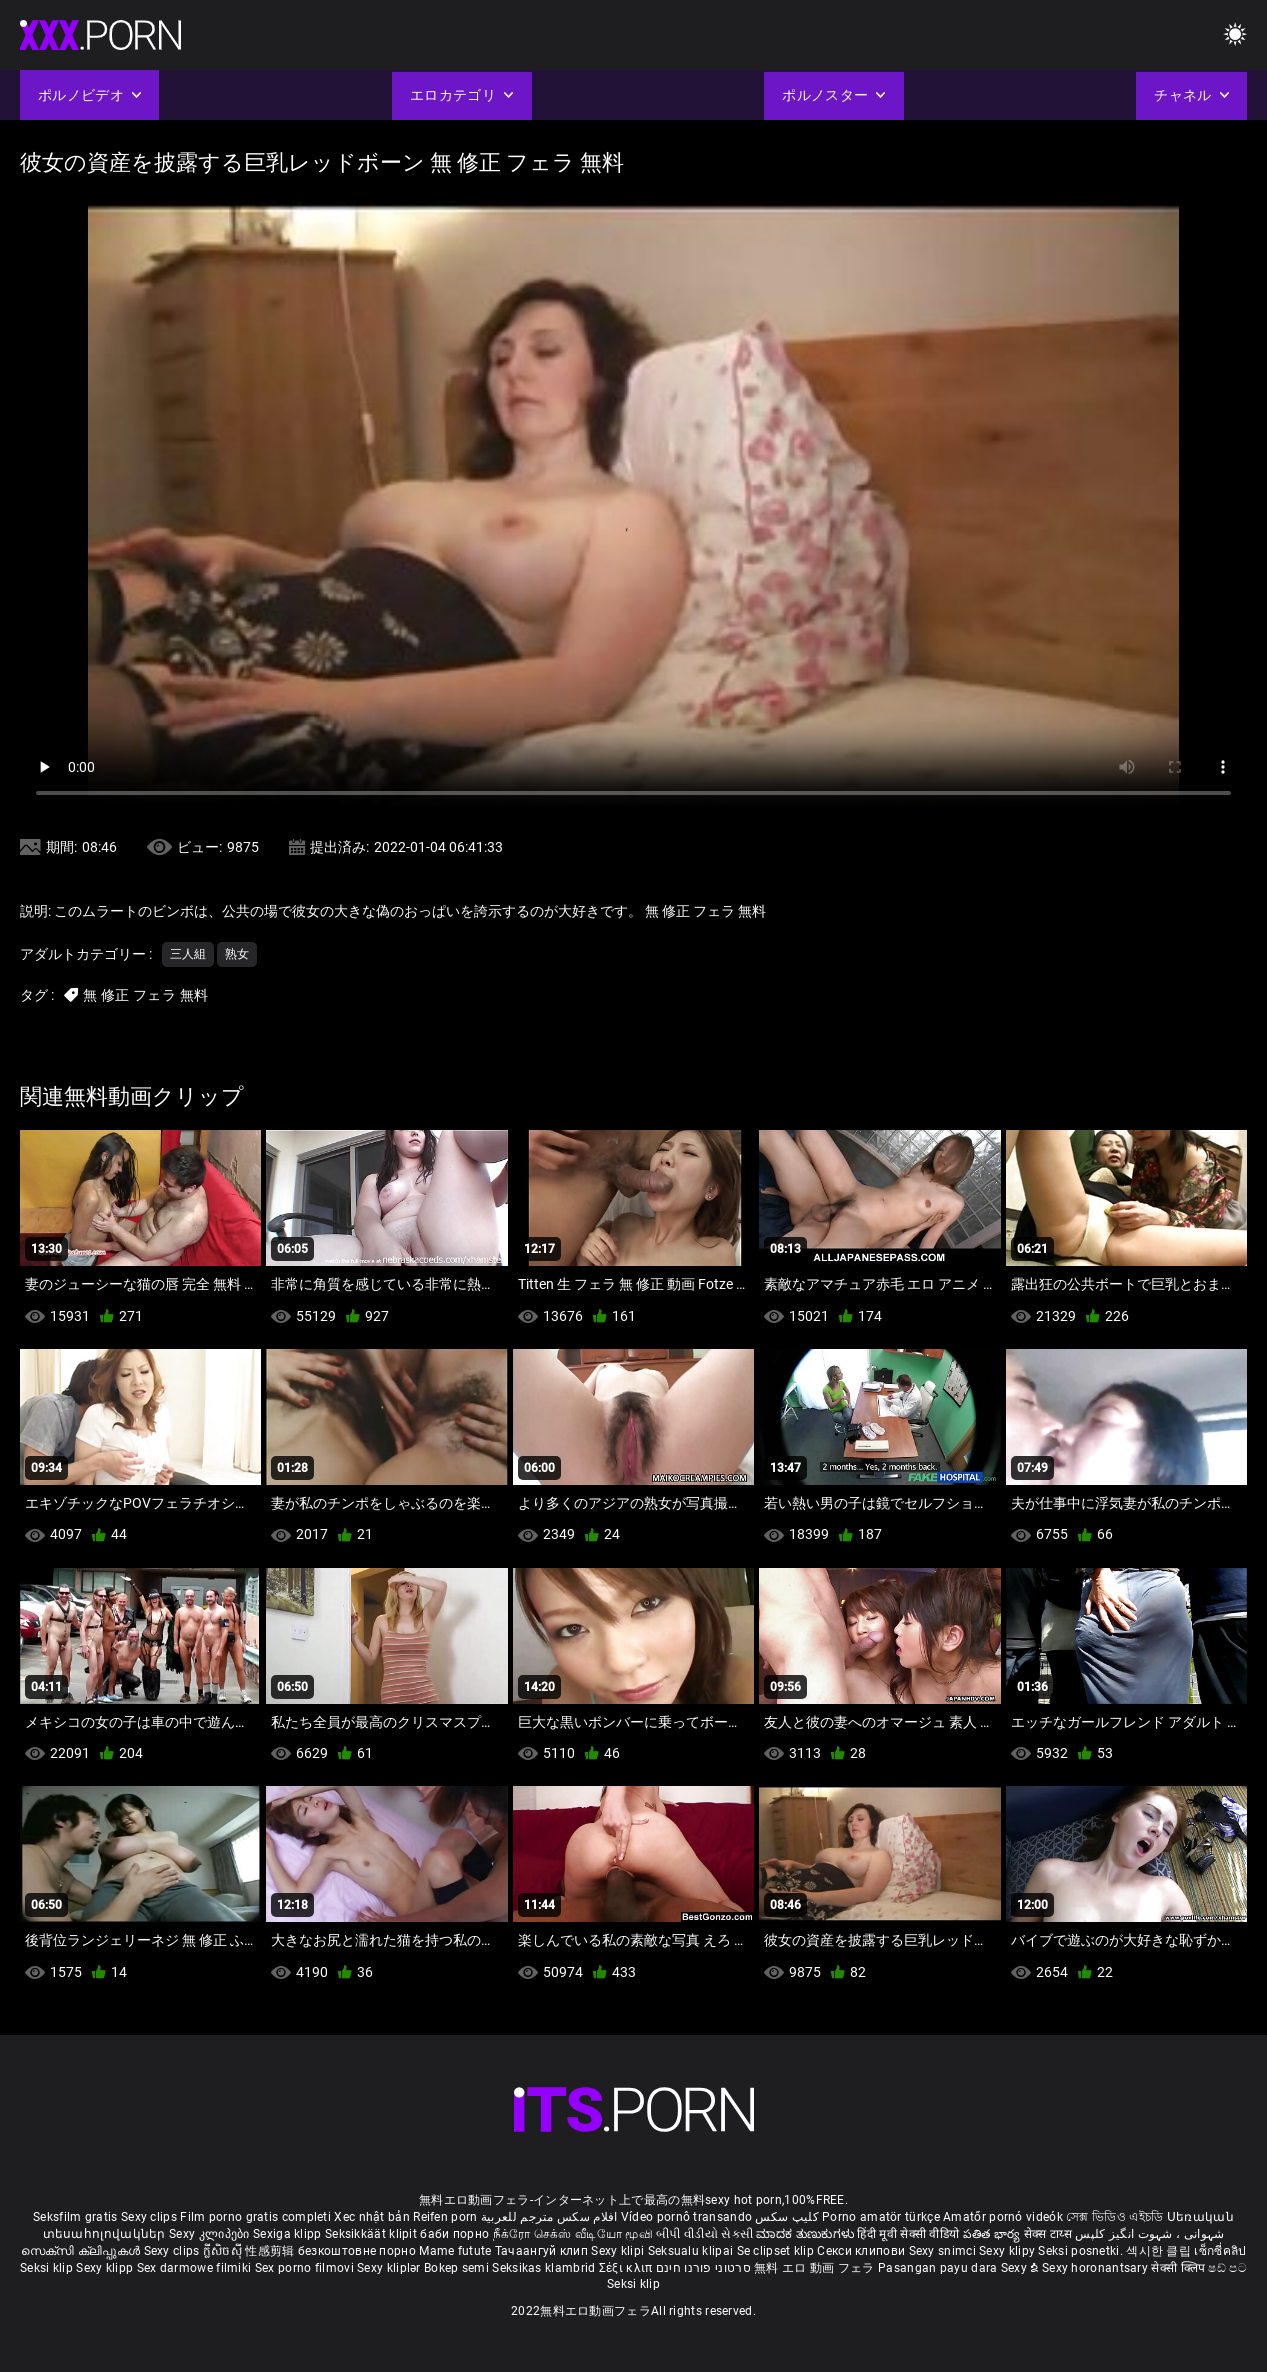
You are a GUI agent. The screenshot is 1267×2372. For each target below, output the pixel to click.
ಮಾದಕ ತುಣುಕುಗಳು (806, 2234)
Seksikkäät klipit (372, 2234)
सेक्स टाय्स (1049, 2234)
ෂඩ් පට (1227, 2268)
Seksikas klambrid (545, 2268)
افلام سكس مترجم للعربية (549, 2217)
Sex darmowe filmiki (194, 2268)
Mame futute (455, 2251)
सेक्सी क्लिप (1179, 2268)
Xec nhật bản (372, 2217)
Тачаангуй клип (543, 2251)
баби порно (454, 2234)
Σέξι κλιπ (627, 2268)
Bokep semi (456, 2268)
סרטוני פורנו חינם (703, 2268)
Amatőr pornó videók (1003, 2217)
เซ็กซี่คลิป (1220, 2251)
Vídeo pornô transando (686, 2217)
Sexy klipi (619, 2251)
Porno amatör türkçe (881, 2217)
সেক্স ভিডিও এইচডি (1114, 2217)
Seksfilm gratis (75, 2217)
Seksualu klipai (692, 2251)
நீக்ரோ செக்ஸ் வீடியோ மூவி (573, 2234)
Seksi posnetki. (1082, 2251)
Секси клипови (862, 2251)
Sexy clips (150, 2217)
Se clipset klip (777, 2251)
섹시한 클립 (1160, 2251)
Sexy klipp (106, 2268)
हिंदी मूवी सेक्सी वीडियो (908, 2234)
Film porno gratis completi (255, 2217)
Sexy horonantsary (1096, 2268)
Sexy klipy (1008, 2251)
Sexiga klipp (289, 2234)
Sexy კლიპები (211, 2234)
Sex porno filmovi (304, 2268)
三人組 (188, 954)
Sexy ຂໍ (1021, 2268)
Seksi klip (48, 2268)
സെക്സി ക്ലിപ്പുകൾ (82, 2251)
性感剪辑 (271, 2251)
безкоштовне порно (357, 2251)
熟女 (237, 954)
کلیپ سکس (786, 2217)
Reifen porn (445, 2217)
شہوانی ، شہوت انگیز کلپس (1149, 2234)
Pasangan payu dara (939, 2268)
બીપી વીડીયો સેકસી (704, 2234)
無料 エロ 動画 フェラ (814, 2268)
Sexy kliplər (390, 2268)
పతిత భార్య (993, 2234)
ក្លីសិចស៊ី (224, 2251)
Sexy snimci (944, 2251)
